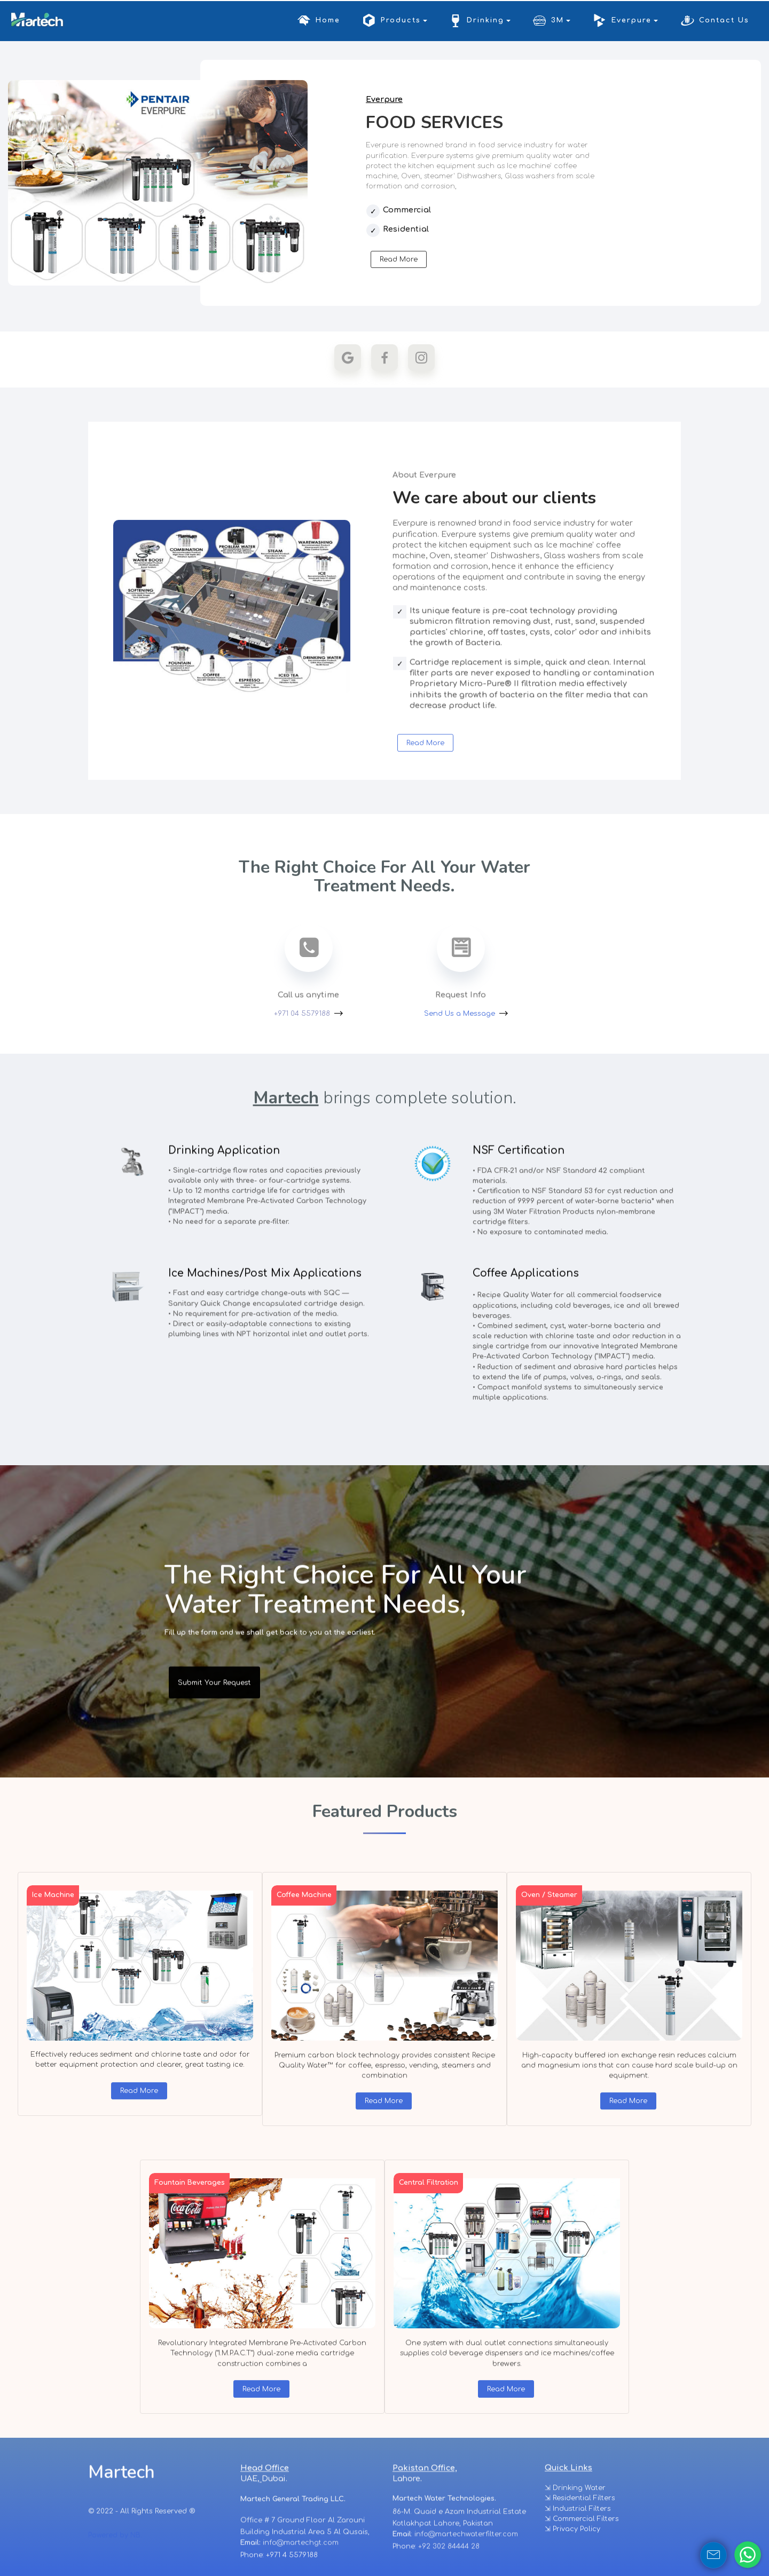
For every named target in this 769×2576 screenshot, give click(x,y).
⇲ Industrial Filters (578, 2550)
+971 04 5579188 (302, 1013)
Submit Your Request (214, 1704)
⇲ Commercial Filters (582, 2560)
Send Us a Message (459, 1013)
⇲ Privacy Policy (572, 2570)
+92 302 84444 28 (449, 2562)
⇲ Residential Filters (580, 2539)
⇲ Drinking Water (575, 2529)
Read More (399, 260)
